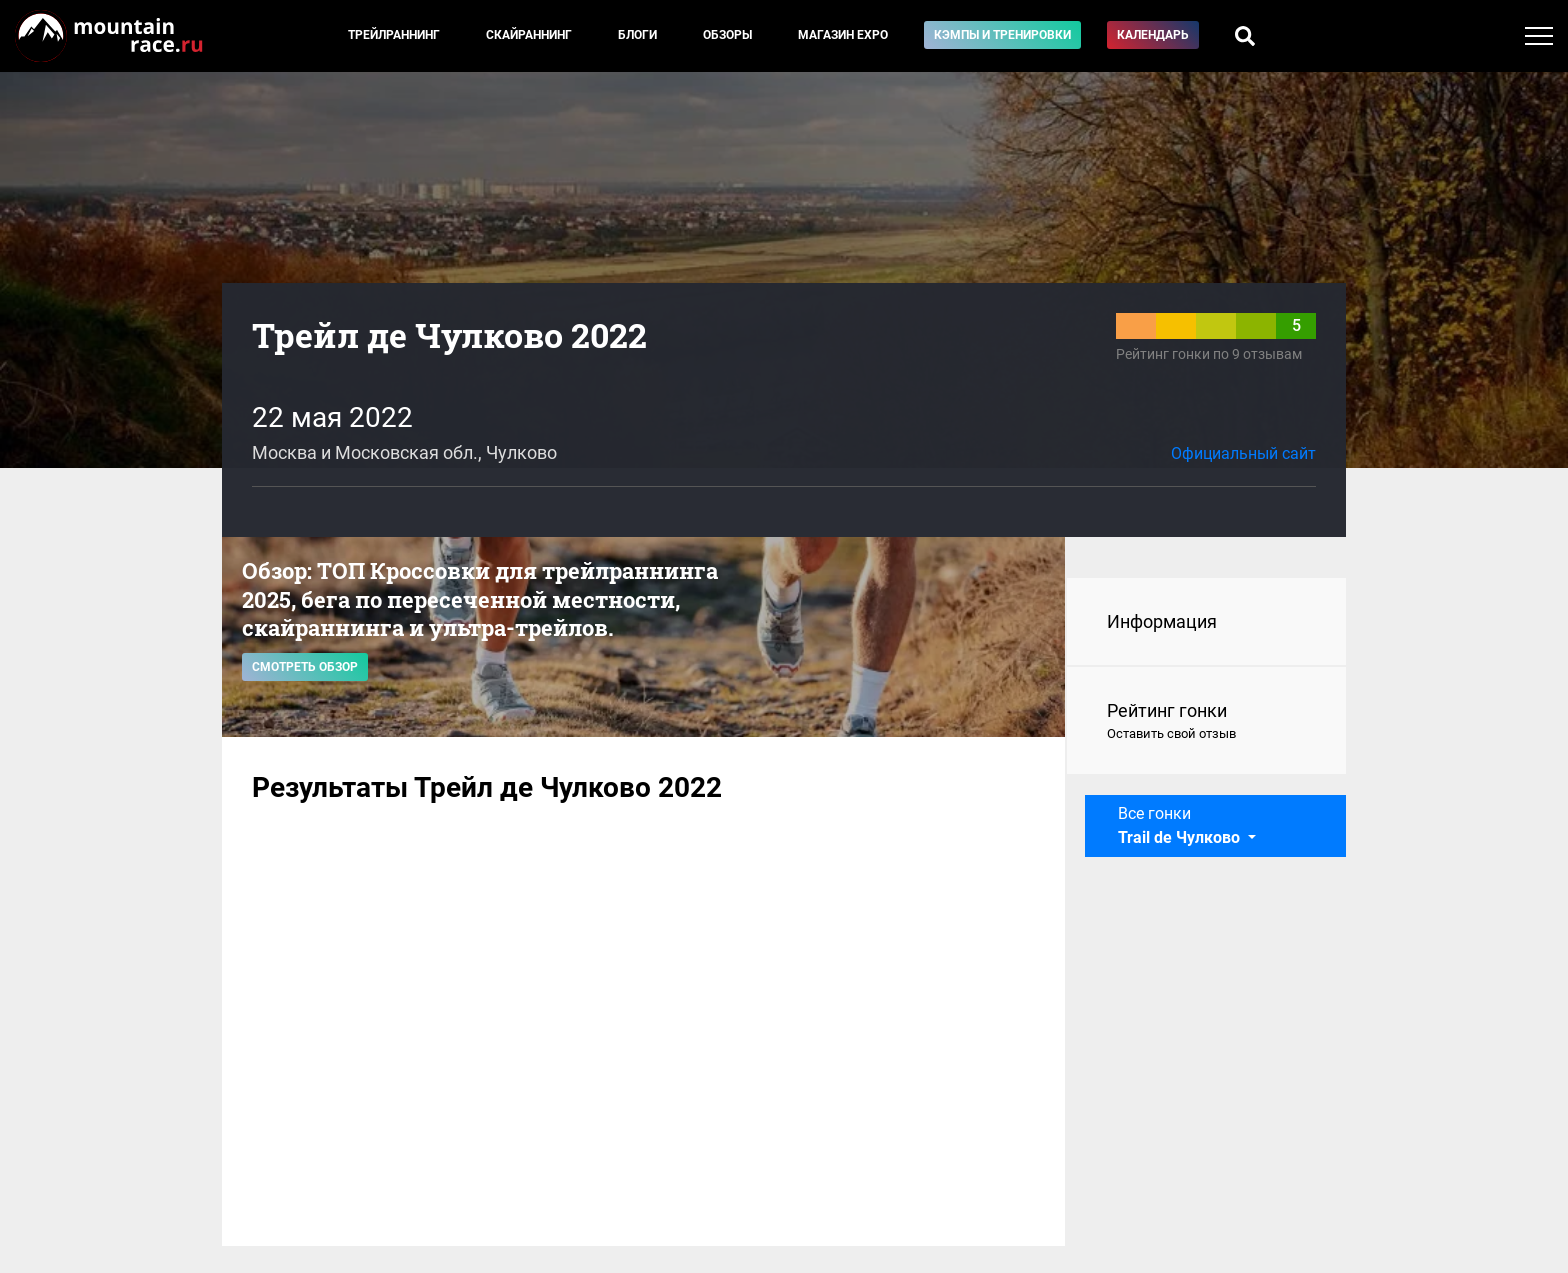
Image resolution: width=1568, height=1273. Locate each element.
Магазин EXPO (843, 35)
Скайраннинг (529, 35)
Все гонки (1181, 825)
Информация (1162, 621)
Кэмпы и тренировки (1002, 35)
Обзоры (727, 35)
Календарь (1153, 35)
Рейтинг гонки (1206, 722)
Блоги (637, 35)
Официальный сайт (1243, 453)
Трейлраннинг (394, 35)
